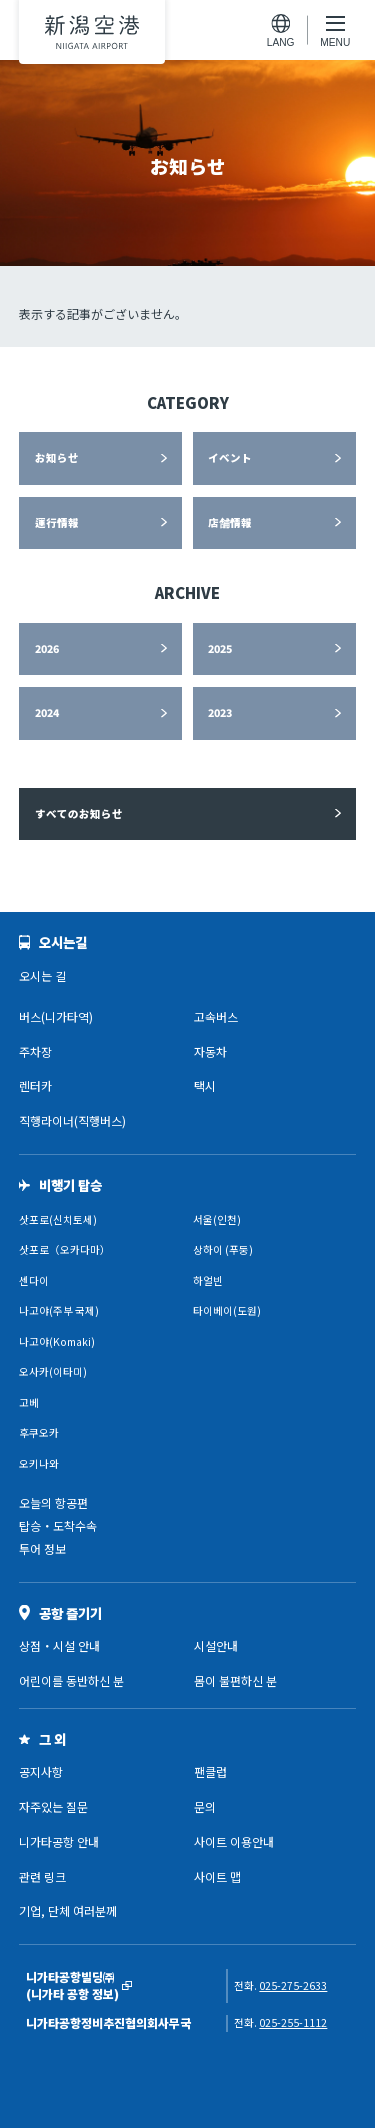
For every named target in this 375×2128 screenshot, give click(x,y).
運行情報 (57, 522)
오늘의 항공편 (53, 1502)
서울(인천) (217, 1219)
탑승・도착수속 (58, 1525)
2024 (47, 712)
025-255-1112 (293, 2022)
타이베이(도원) (227, 1310)
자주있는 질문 (53, 1806)
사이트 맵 (217, 1876)
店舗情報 (230, 522)
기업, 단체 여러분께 (68, 1910)
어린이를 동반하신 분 (71, 1680)
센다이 (34, 1280)
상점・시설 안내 (59, 1645)
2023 (220, 712)
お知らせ (57, 457)
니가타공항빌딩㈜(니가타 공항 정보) (72, 1985)
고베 (29, 1402)
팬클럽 (210, 1771)
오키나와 (39, 1463)
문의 (205, 1806)
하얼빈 (208, 1280)
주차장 (35, 1051)
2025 (220, 648)
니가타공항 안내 (59, 1841)
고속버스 (216, 1016)
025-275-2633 (293, 1985)
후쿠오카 (39, 1432)
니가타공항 (92, 32)
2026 (47, 648)
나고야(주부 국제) (59, 1310)
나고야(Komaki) (57, 1341)
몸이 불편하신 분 (235, 1680)
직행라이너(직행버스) (72, 1120)
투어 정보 (42, 1548)
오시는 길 (42, 975)
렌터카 (35, 1085)
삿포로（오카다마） (65, 1249)
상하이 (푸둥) (223, 1249)
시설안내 (216, 1645)
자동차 (210, 1051)
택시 (205, 1085)
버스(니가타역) (56, 1016)
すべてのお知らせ (79, 813)
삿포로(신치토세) (58, 1219)
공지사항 (41, 1771)
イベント (230, 457)
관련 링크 (42, 1876)
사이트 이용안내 (234, 1841)
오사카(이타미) (53, 1371)
